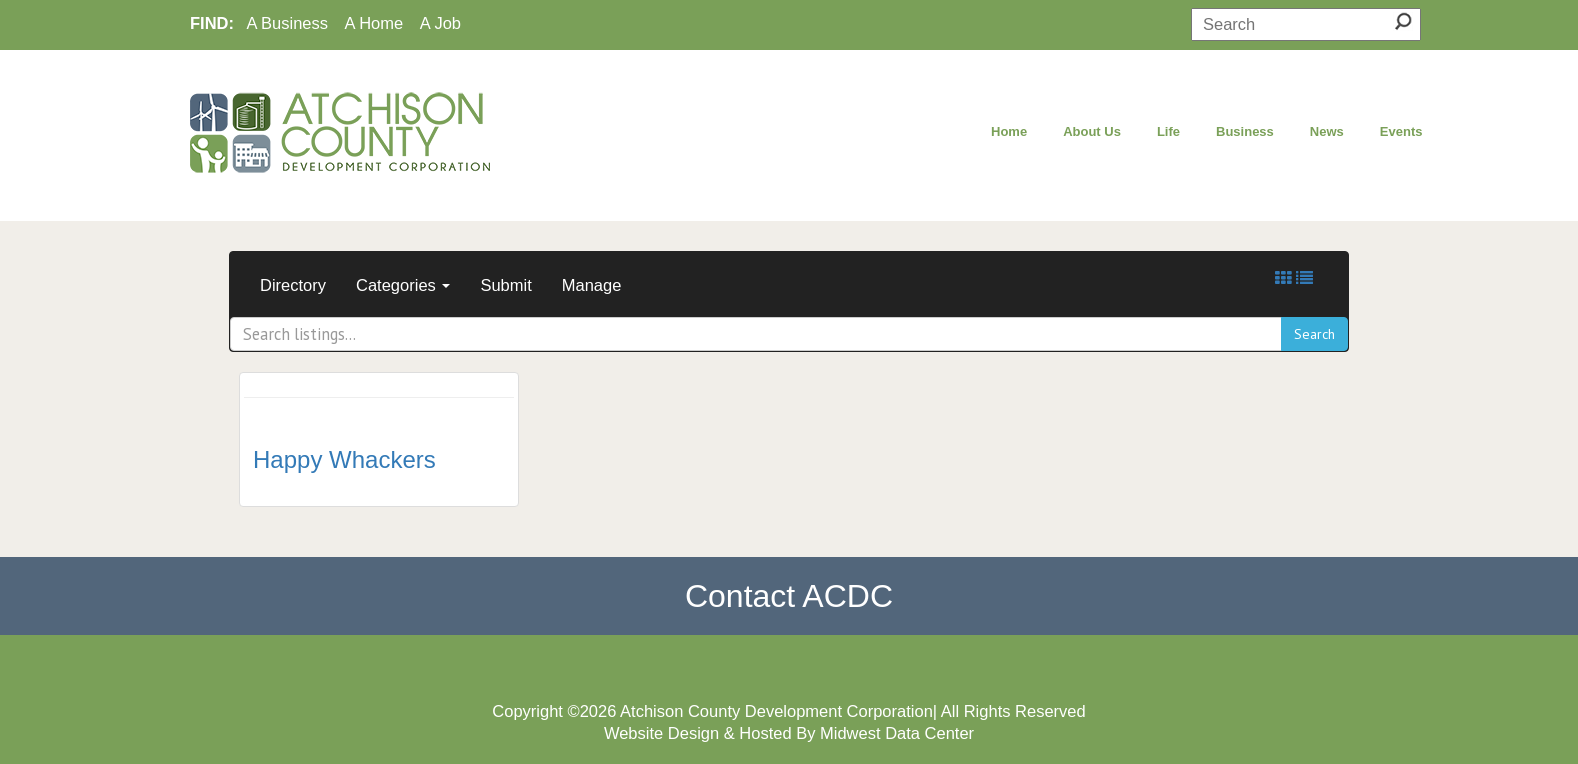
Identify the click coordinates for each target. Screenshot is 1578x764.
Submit (505, 285)
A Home (374, 23)
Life (1168, 131)
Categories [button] (403, 285)
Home (1009, 131)
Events (1401, 131)
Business (1245, 131)
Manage (592, 285)
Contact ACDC (789, 596)
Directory (293, 285)
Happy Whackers (344, 459)
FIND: (212, 23)
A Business (287, 23)
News (1327, 131)
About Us (1092, 131)
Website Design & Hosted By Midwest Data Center (789, 733)
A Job (440, 23)
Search (1314, 334)
